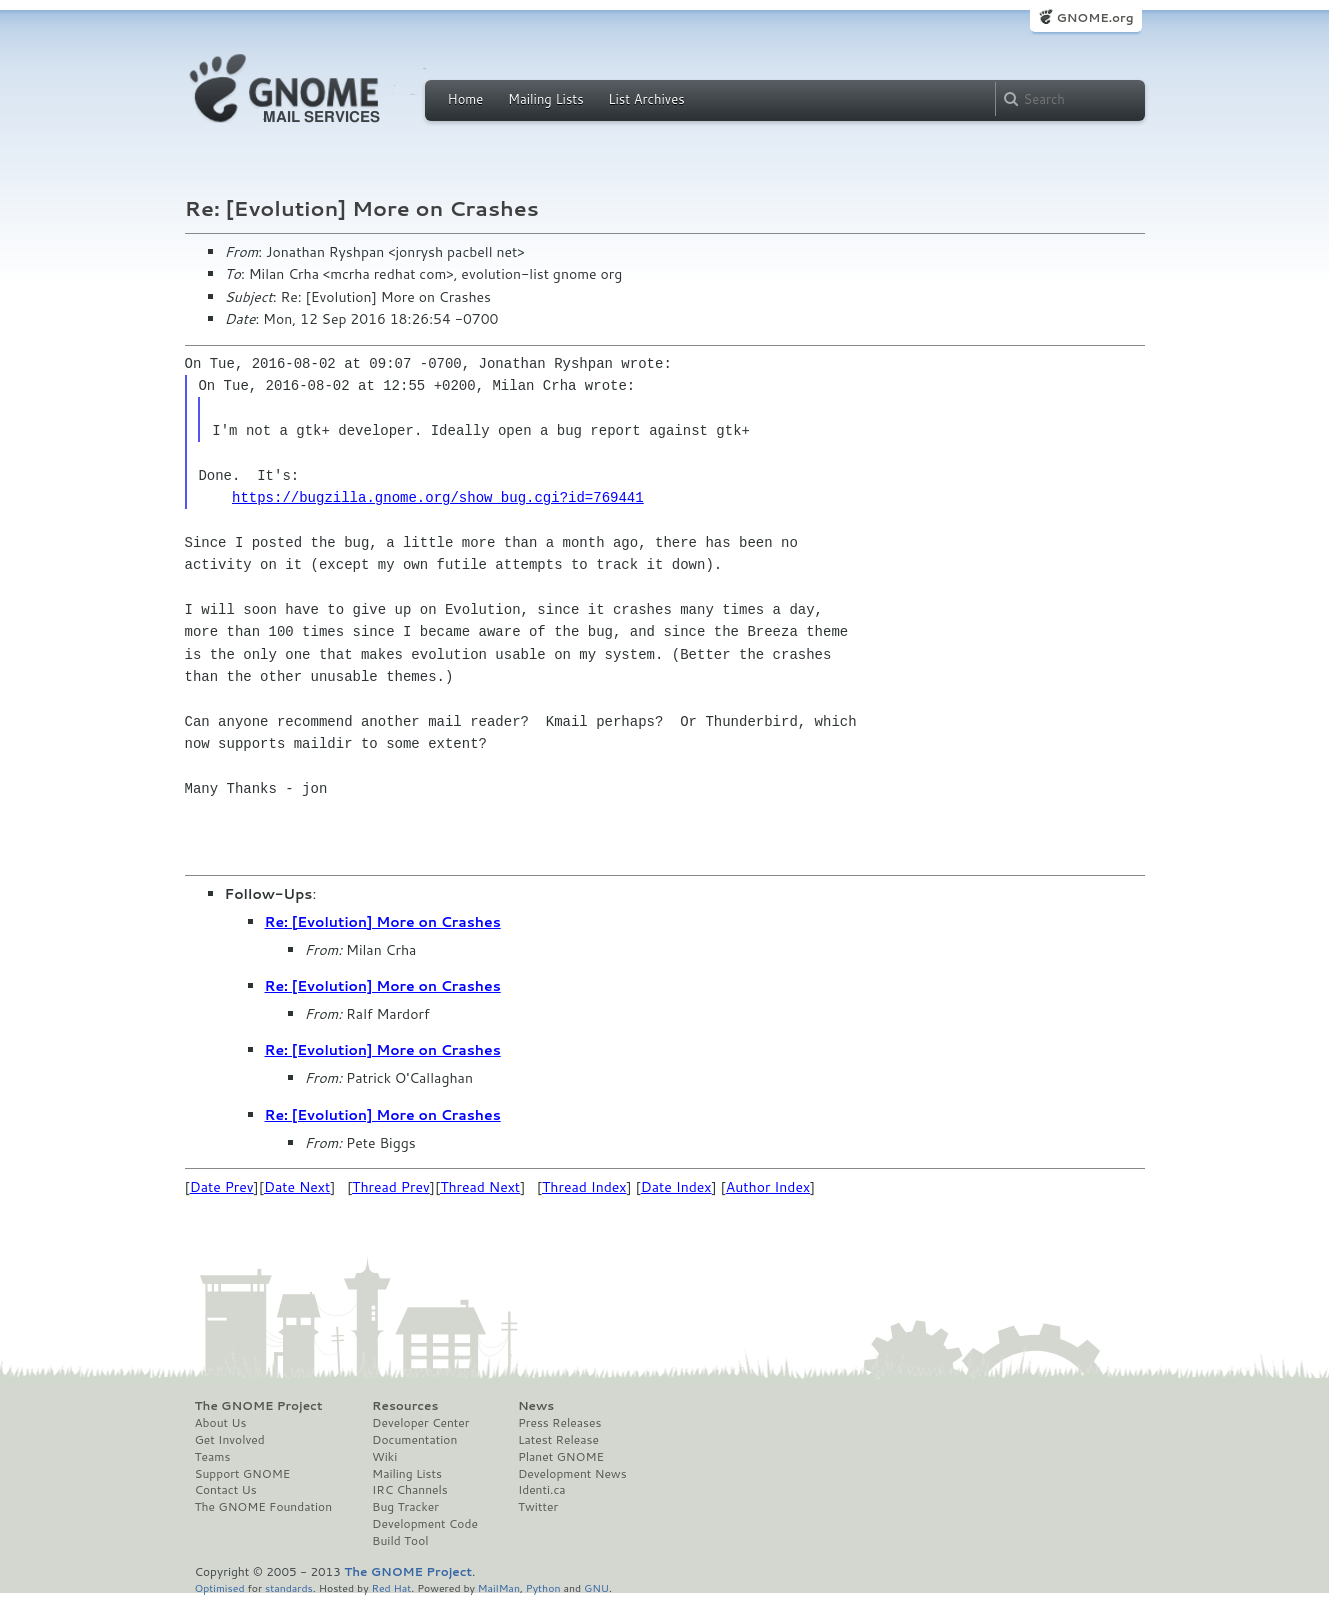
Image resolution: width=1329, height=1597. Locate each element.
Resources (405, 1406)
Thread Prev (391, 1187)
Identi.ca (542, 1490)
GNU (596, 1587)
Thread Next (480, 1187)
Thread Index (584, 1187)
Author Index (768, 1187)
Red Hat (391, 1587)
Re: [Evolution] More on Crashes (383, 922)
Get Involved (230, 1440)
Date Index (676, 1187)
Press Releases (559, 1423)
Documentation (414, 1440)
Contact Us (226, 1490)
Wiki (384, 1457)
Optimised (220, 1587)
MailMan (499, 1587)
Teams (213, 1457)
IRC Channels (410, 1490)
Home (466, 99)
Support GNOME (243, 1474)
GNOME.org (1094, 17)
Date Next (297, 1187)
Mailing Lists (546, 99)
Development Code (425, 1524)
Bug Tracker (405, 1507)
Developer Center (420, 1423)
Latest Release (558, 1440)
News (536, 1406)
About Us (221, 1423)
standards (289, 1587)
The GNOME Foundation (264, 1507)
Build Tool (400, 1541)
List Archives (646, 99)
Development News (572, 1474)
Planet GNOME (561, 1457)
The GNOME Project (259, 1406)
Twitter (538, 1507)
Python (543, 1587)
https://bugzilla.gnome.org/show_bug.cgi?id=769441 (438, 497)
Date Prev (222, 1187)
